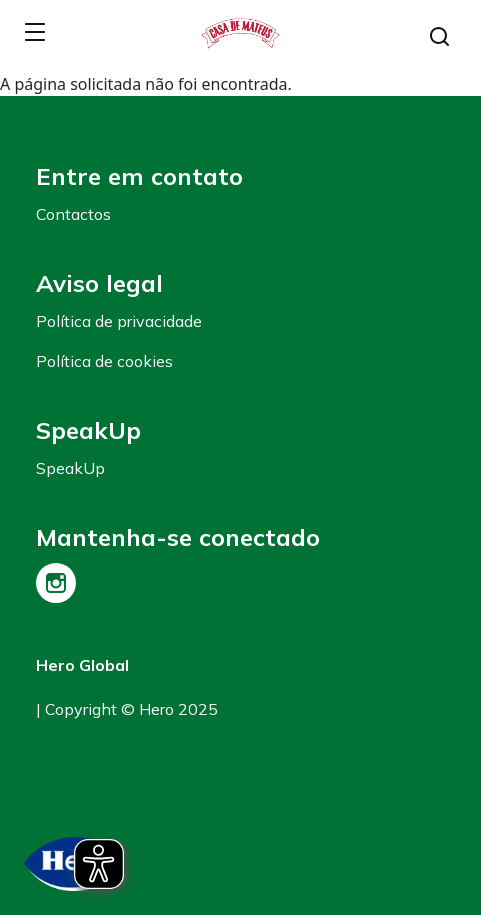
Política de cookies (104, 361)
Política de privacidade (119, 321)
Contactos (73, 214)
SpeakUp (70, 468)
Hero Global (82, 665)
